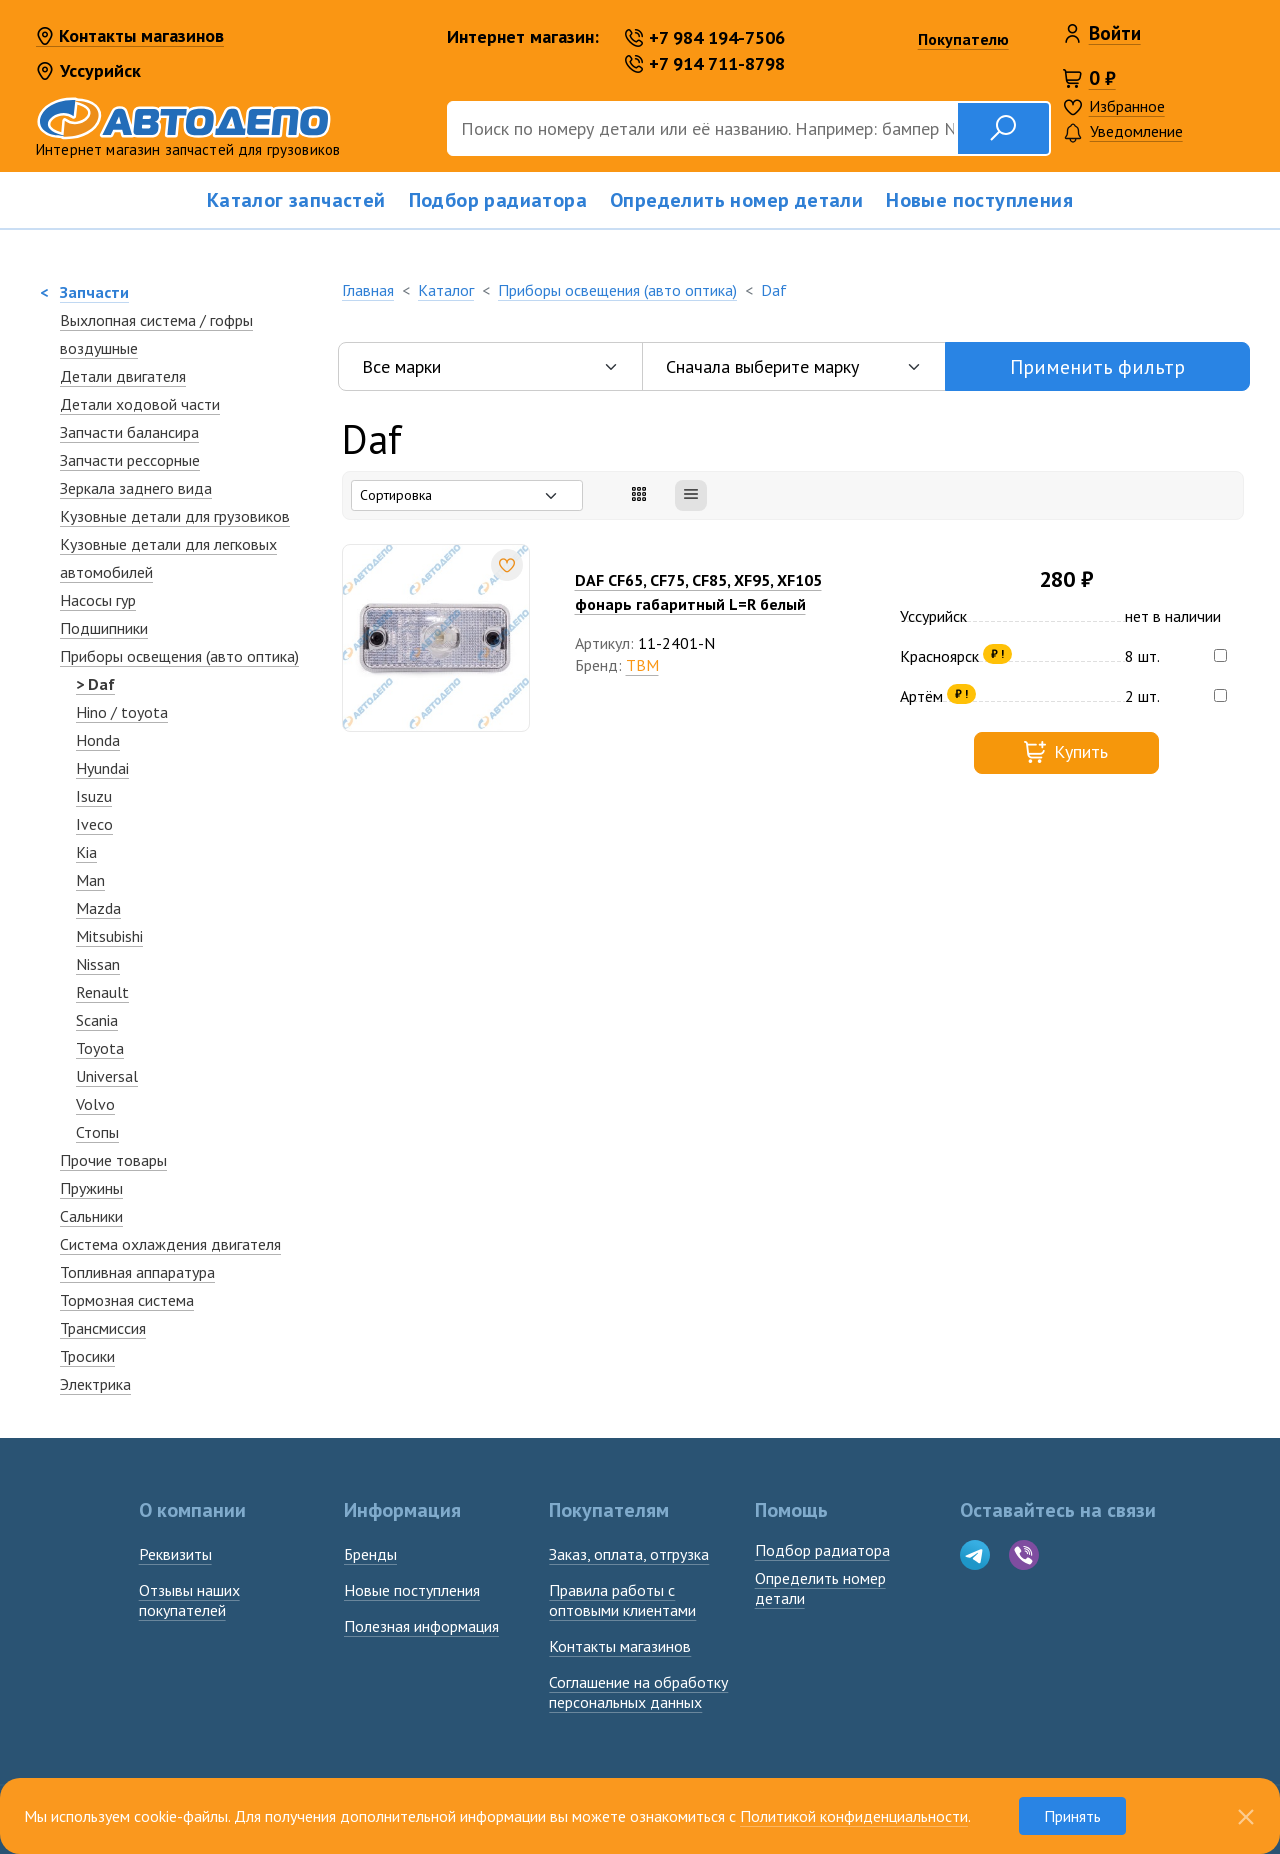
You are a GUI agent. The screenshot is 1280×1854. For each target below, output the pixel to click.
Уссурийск (88, 70)
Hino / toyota (122, 712)
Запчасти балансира (129, 432)
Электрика (95, 1384)
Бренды (370, 1554)
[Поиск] (702, 128)
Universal (107, 1076)
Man (90, 880)
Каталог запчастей (296, 200)
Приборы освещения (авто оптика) (179, 656)
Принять (1072, 1816)
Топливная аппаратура (137, 1272)
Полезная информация (421, 1626)
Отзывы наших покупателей (189, 1600)
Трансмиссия (103, 1328)
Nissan (98, 964)
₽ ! (997, 653)
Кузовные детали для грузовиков (175, 516)
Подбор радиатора (498, 200)
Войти (1115, 33)
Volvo (95, 1104)
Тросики (87, 1356)
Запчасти (94, 292)
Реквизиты (175, 1554)
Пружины (91, 1188)
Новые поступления (979, 200)
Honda (98, 740)
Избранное (1127, 106)
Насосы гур (98, 600)
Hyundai (102, 768)
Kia (86, 852)
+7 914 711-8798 (705, 63)
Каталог (446, 290)
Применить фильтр (1097, 367)
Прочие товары (113, 1160)
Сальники (91, 1216)
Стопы (97, 1132)
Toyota (100, 1048)
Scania (97, 1020)
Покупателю (963, 39)
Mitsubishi (109, 936)
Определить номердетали (820, 1588)
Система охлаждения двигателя (170, 1244)
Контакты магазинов (130, 37)
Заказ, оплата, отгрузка (629, 1554)
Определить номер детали (736, 200)
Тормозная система (127, 1300)
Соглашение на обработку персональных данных (638, 1692)
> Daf (95, 684)
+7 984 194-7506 (705, 37)
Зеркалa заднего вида (136, 488)
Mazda (98, 908)
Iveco (94, 824)
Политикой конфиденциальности (854, 1816)
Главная (368, 290)
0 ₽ (1102, 78)
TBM (642, 665)
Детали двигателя (123, 376)
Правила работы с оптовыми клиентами (622, 1600)
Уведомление (1123, 132)
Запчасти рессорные (130, 460)
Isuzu (94, 796)
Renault (102, 992)
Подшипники (104, 628)
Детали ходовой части (140, 404)
